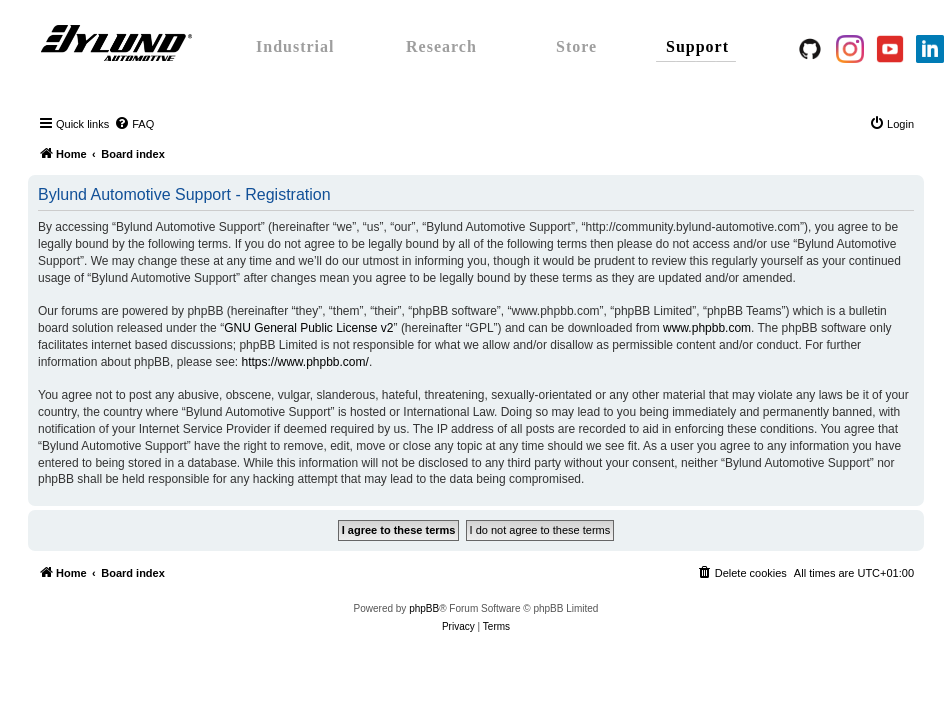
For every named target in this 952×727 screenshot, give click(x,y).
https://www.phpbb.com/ (304, 362)
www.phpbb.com (707, 328)
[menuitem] (134, 124)
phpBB (424, 608)
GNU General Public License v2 (308, 328)
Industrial (295, 46)
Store (576, 46)
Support (697, 46)
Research (441, 46)
